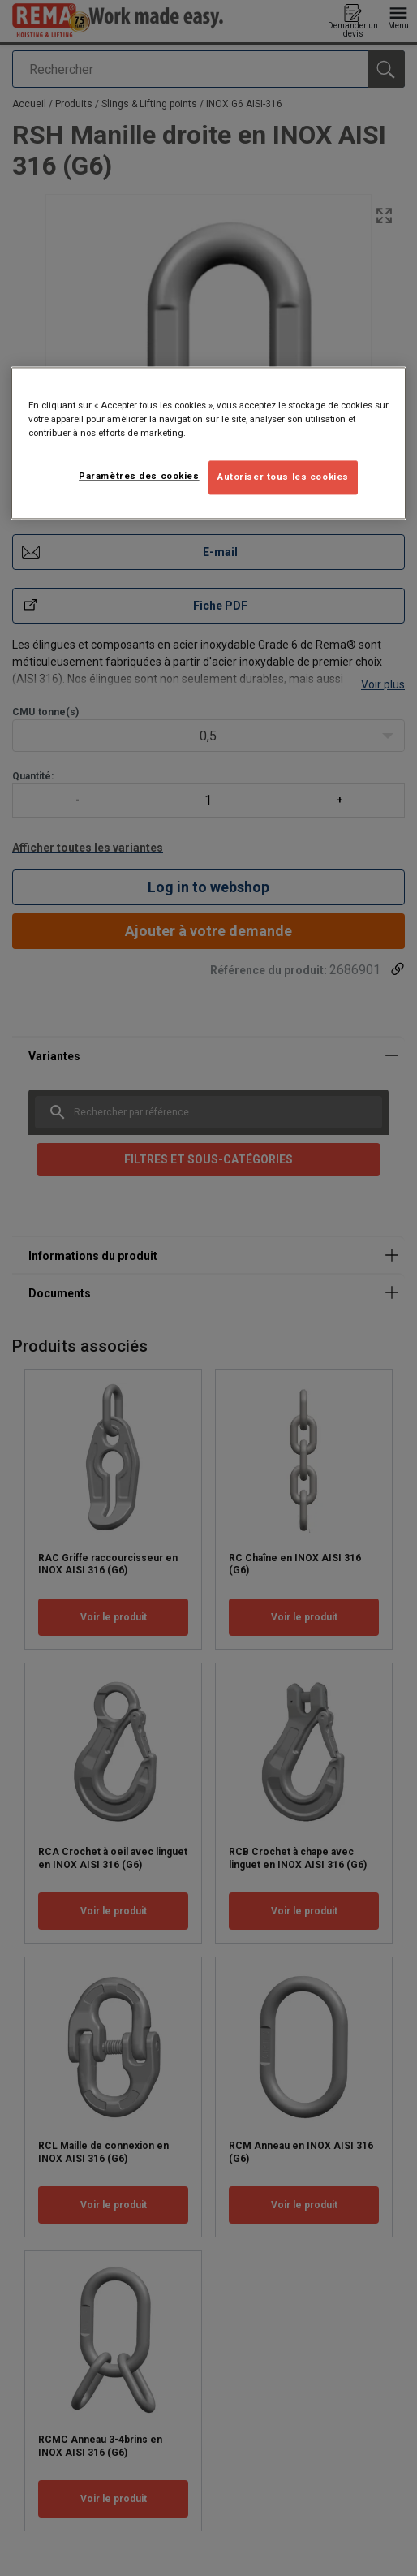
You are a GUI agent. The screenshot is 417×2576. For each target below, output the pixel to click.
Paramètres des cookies (139, 476)
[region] (208, 443)
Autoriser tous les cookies (283, 477)
